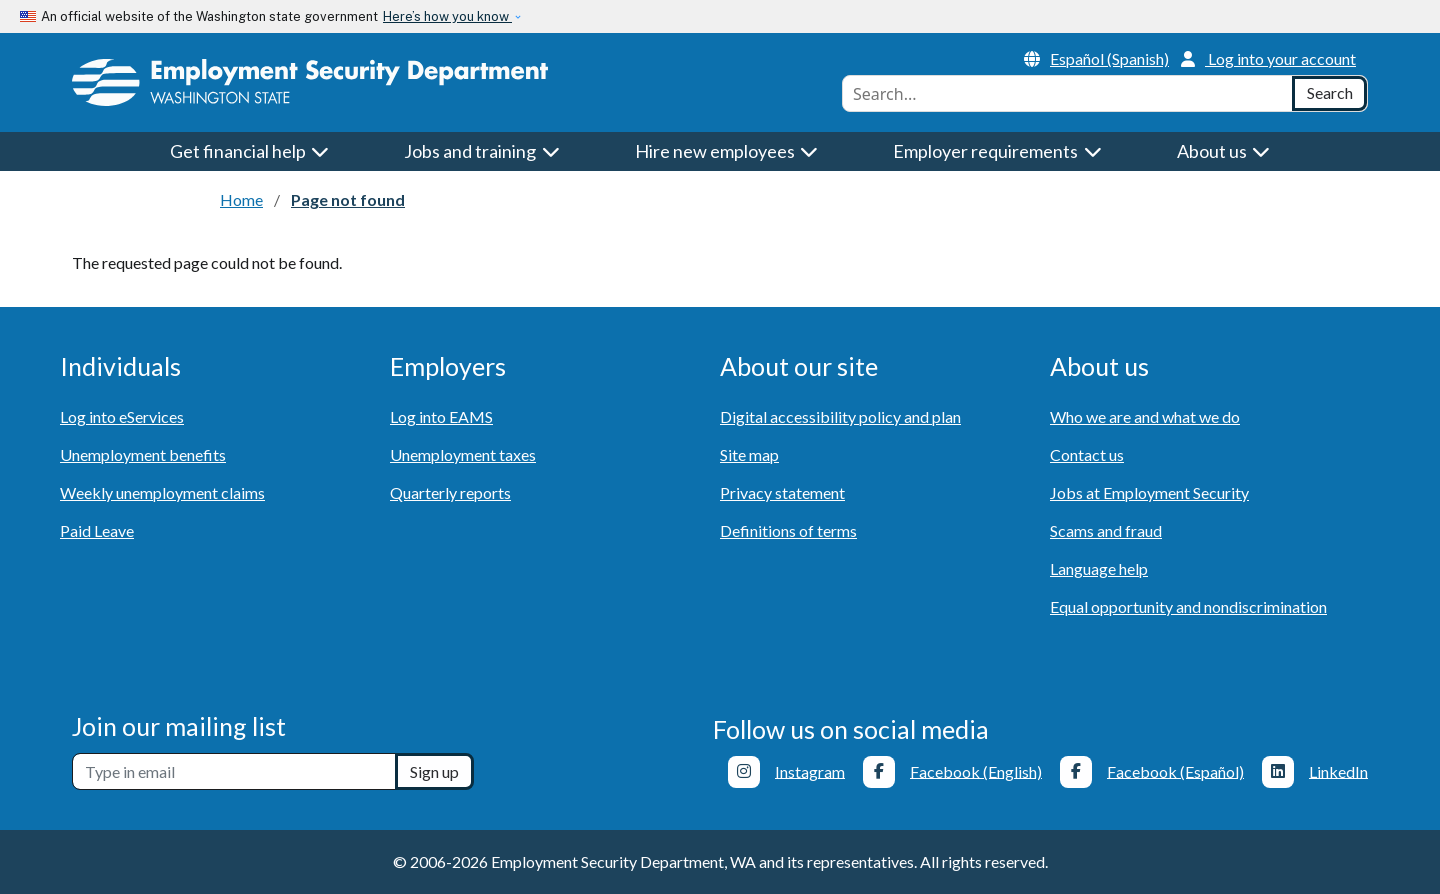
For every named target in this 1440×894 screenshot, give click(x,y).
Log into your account (1268, 58)
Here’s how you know (447, 16)
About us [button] (1224, 151)
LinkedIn (1338, 770)
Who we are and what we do (1145, 416)
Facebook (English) (976, 770)
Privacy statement (782, 492)
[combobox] (1067, 93)
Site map (749, 454)
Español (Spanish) (1096, 58)
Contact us (1087, 454)
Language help (1099, 568)
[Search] (1329, 93)
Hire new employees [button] (727, 151)
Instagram (810, 770)
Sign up (434, 771)
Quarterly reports (450, 492)
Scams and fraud (1106, 530)
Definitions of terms (788, 530)
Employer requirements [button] (997, 151)
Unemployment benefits (143, 454)
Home (241, 199)
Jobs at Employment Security (1149, 492)
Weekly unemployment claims (162, 492)
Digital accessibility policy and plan (840, 416)
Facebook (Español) (1175, 770)
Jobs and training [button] (482, 151)
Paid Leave (97, 530)
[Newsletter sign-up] (234, 771)
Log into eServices (122, 416)
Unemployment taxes (463, 454)
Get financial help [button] (250, 151)
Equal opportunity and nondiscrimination (1188, 606)
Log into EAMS (441, 416)
